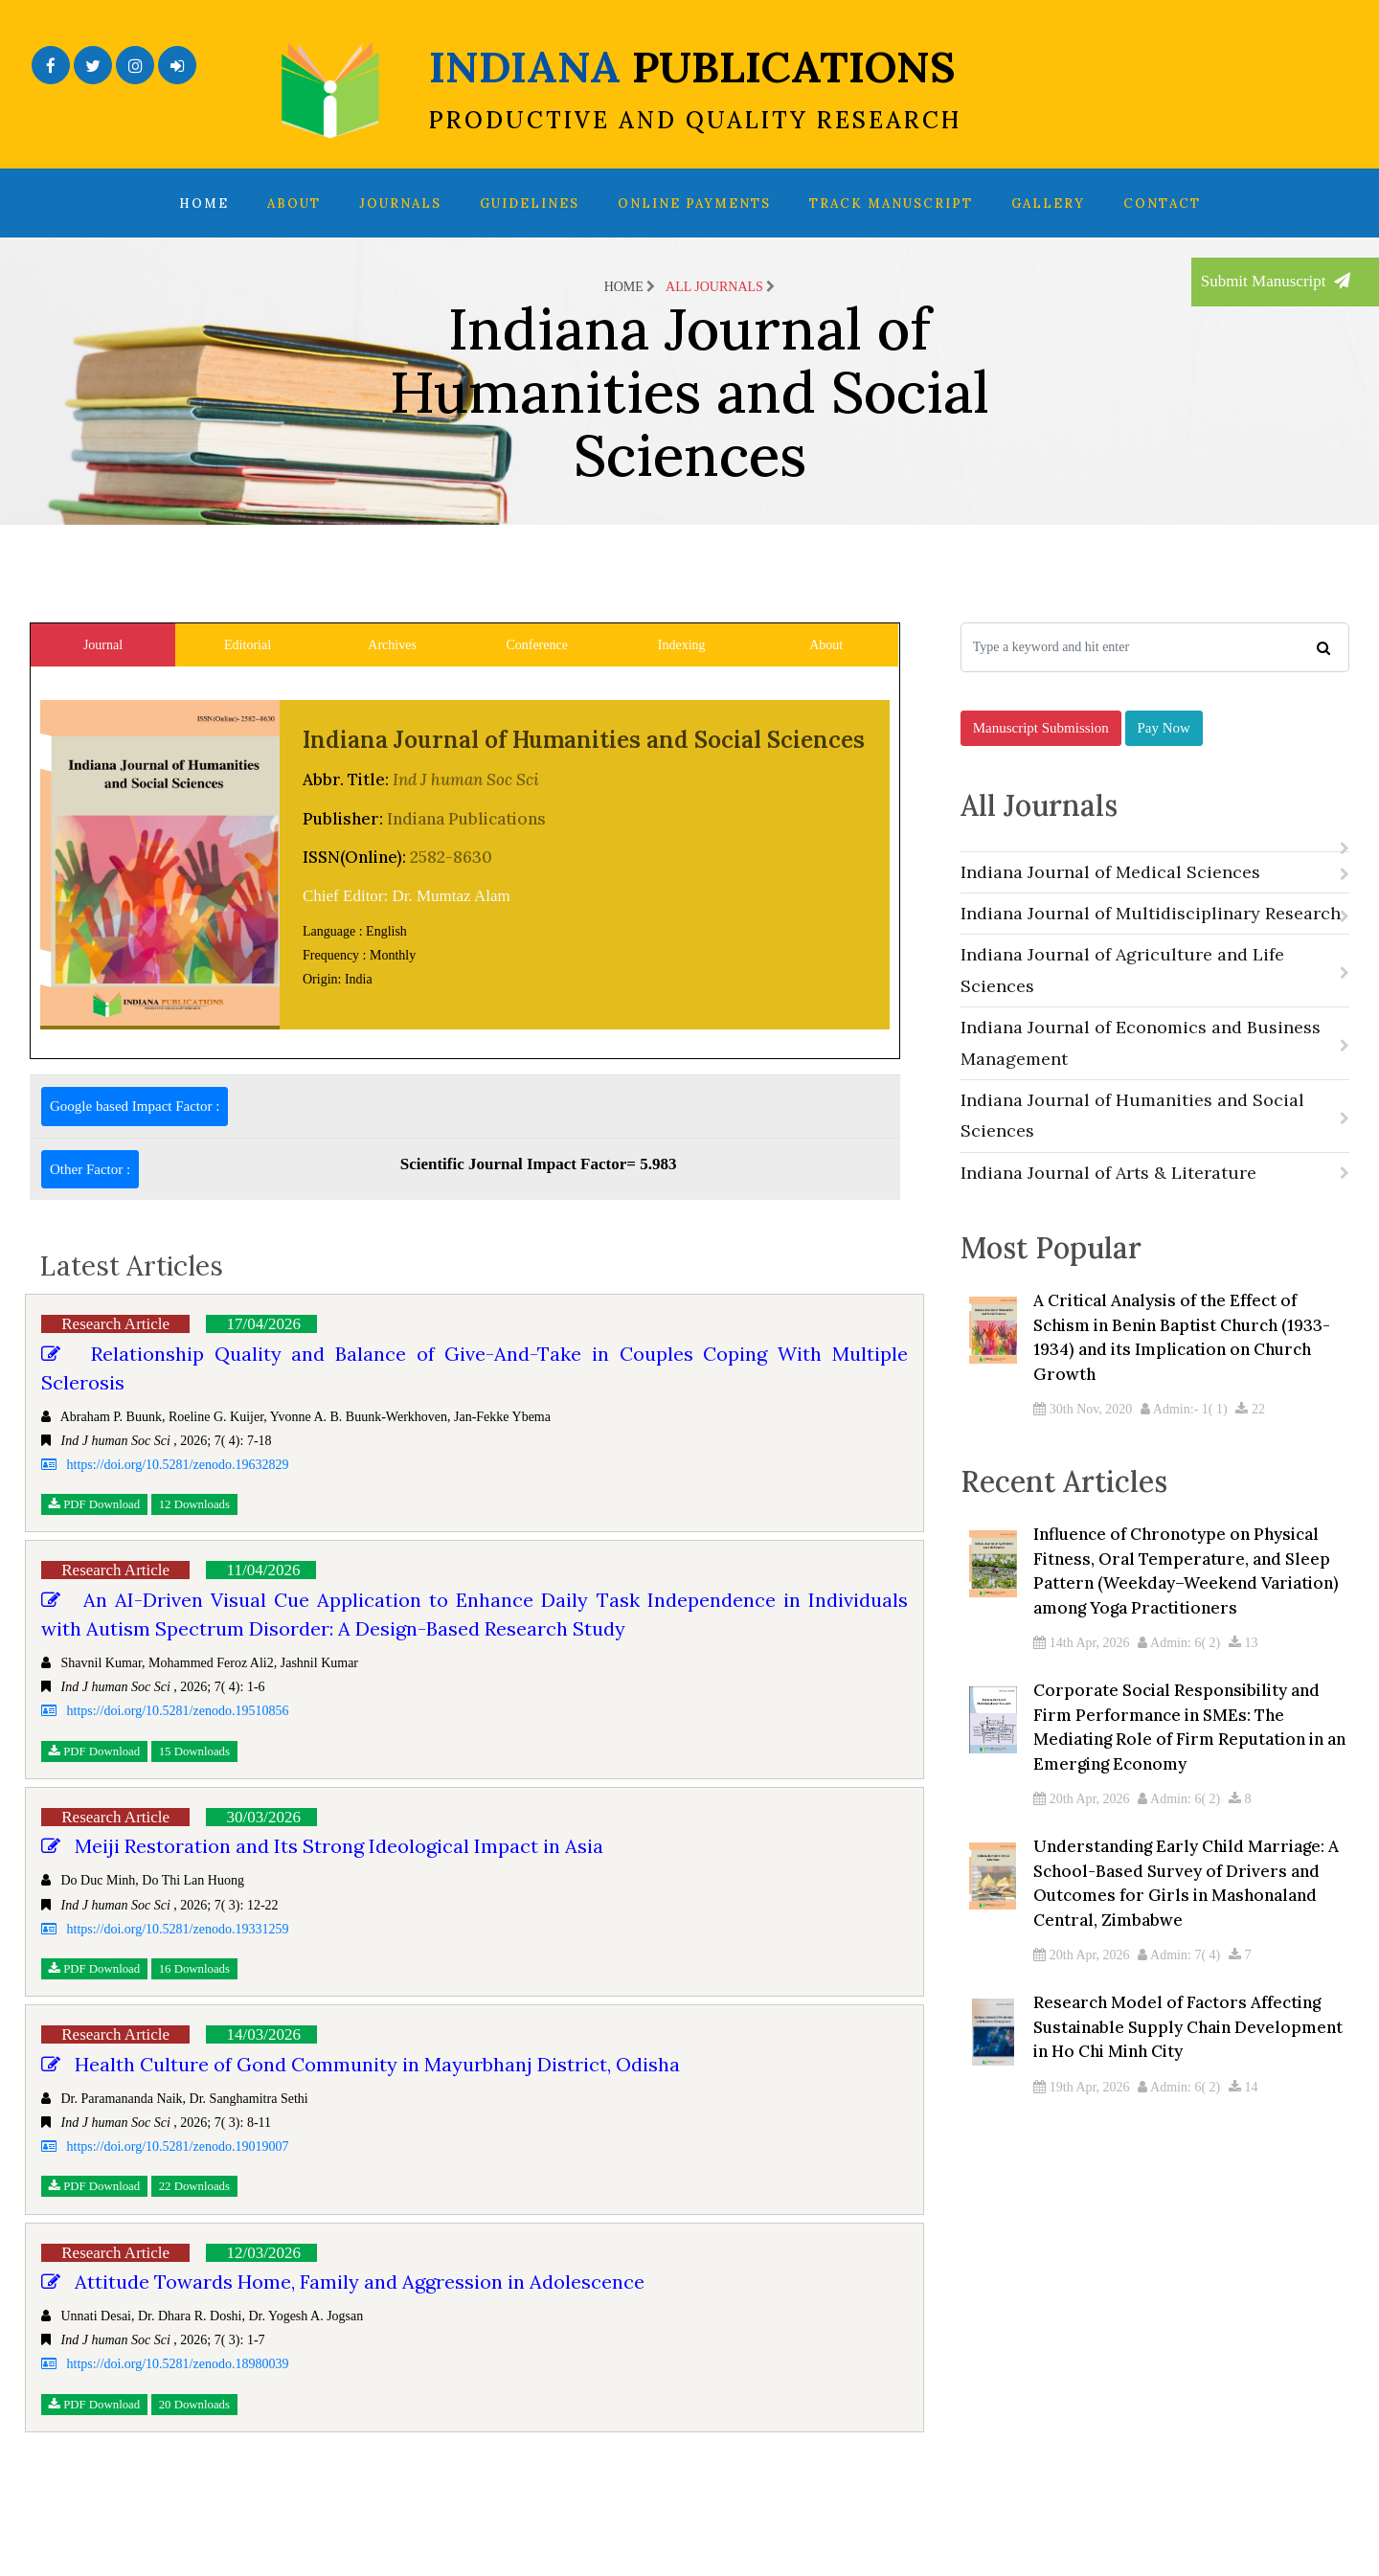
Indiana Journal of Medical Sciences (1155, 890)
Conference (537, 645)
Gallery (1048, 203)
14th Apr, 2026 (1081, 1677)
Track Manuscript (891, 203)
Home (204, 203)
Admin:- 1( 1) (1184, 1436)
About (294, 203)
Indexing (682, 645)
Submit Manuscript (1275, 281)
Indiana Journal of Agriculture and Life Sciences (1155, 988)
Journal (103, 645)
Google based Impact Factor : (134, 1106)
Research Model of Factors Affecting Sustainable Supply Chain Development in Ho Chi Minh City (1188, 2061)
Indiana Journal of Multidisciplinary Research (1155, 932)
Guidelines (529, 203)
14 (1243, 2121)
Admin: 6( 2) (1179, 1677)
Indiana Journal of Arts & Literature (1155, 1191)
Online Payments (694, 203)
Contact (1162, 203)
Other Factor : (90, 1169)
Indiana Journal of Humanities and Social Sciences (1155, 1134)
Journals (400, 203)
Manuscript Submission (1041, 738)
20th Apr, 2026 (1081, 1833)
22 (1250, 1436)
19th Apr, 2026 (1081, 2121)
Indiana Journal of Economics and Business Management (1155, 1061)
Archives (392, 645)
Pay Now (1164, 738)
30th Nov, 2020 (1082, 1436)
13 (1243, 1677)
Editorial (247, 645)
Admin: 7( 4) (1179, 1989)
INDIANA (695, 87)
